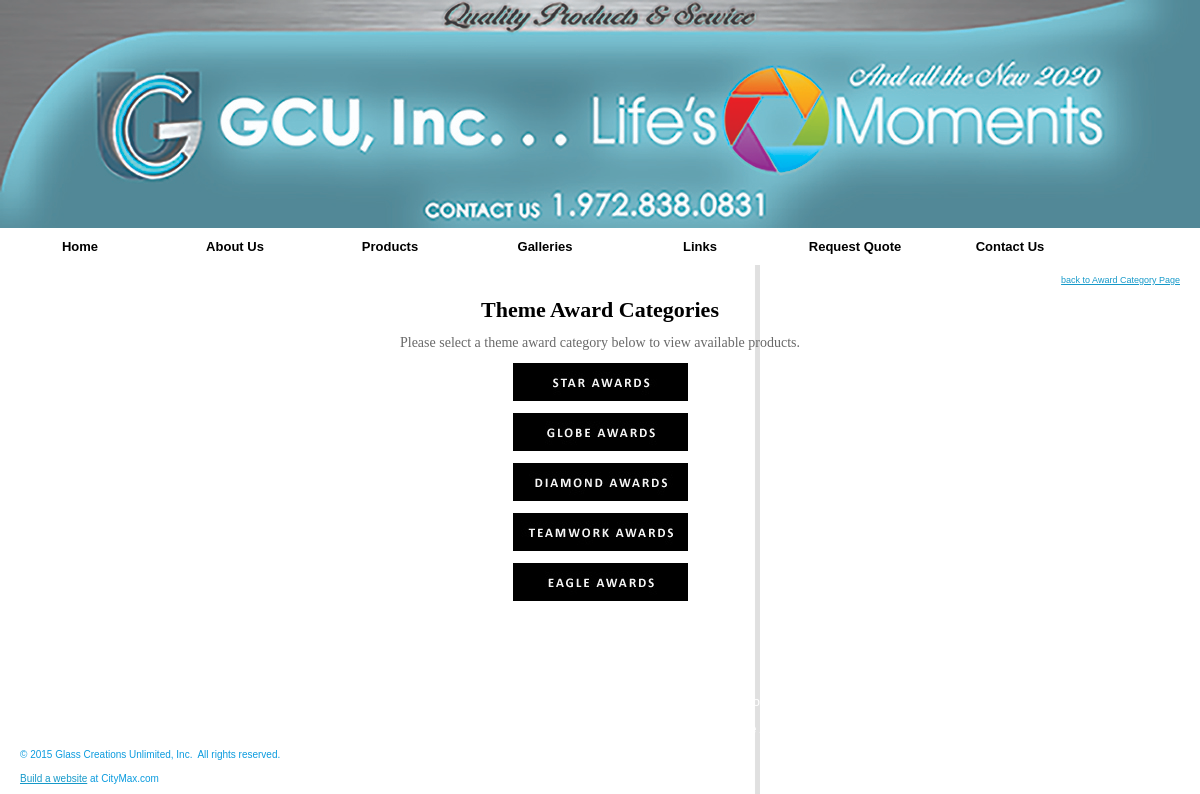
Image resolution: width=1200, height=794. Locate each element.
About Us (235, 246)
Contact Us (1010, 246)
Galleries (545, 246)
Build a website (53, 778)
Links (700, 246)
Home (80, 246)
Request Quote (855, 246)
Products (390, 246)
